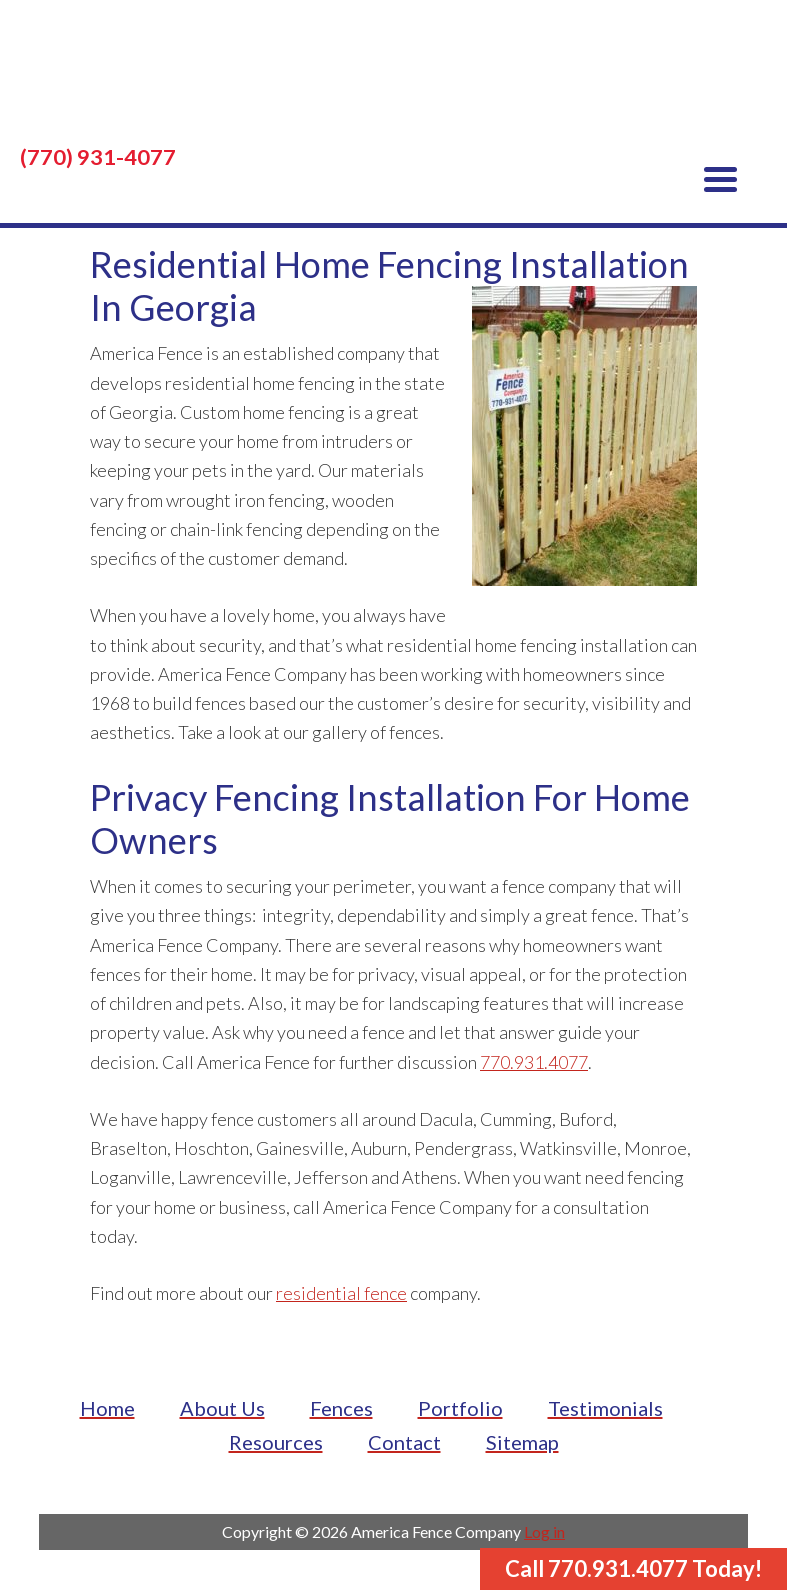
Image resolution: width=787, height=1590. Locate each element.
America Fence (393, 80)
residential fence (341, 1293)
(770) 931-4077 (98, 157)
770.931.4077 (534, 1062)
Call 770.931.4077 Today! (633, 1568)
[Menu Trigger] (720, 177)
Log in (544, 1531)
